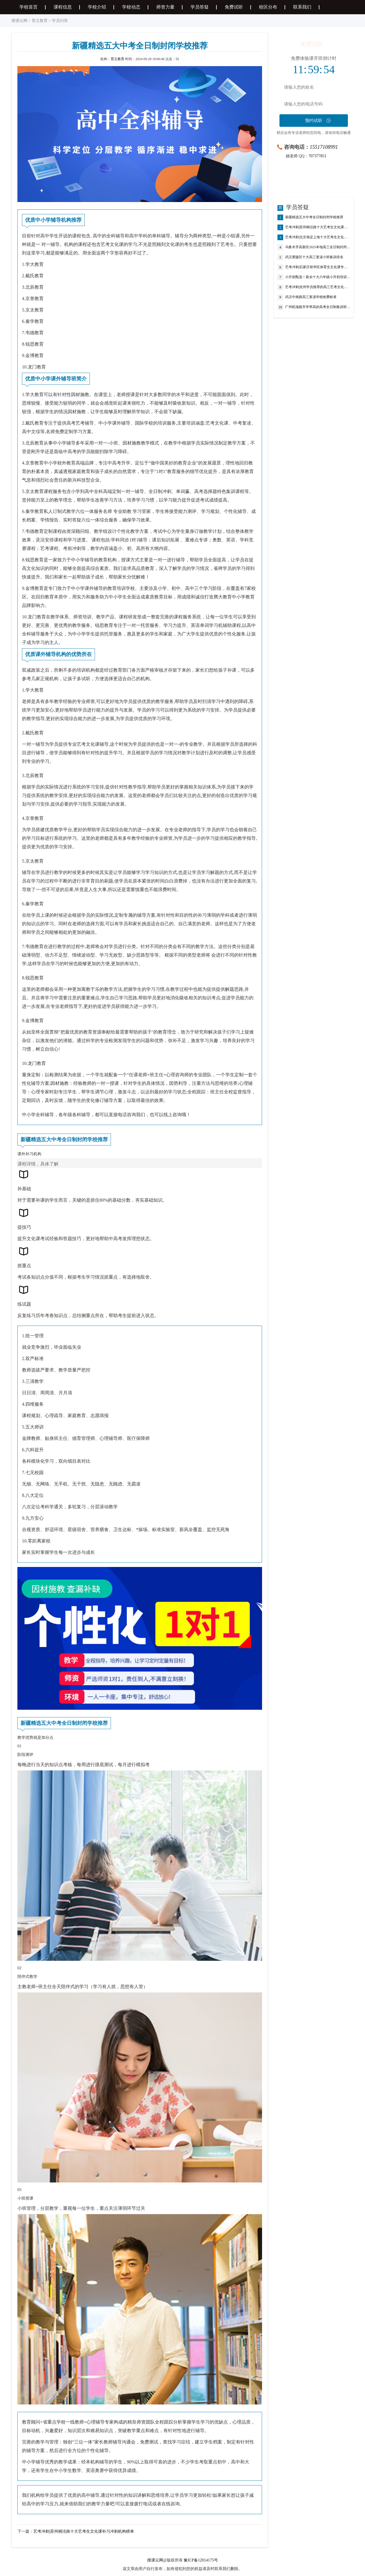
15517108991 (324, 147)
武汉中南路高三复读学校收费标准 (310, 297)
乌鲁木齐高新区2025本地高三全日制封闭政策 (318, 247)
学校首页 (28, 7)
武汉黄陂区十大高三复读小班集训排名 (314, 257)
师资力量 (165, 7)
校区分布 (268, 7)
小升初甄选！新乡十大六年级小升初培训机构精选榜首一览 (318, 277)
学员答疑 (199, 7)
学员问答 (60, 21)
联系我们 (302, 7)
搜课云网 (19, 21)
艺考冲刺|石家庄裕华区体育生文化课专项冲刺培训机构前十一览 (318, 267)
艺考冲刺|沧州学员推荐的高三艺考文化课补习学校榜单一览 (318, 287)
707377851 (318, 156)
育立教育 (40, 21)
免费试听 (234, 7)
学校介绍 (97, 7)
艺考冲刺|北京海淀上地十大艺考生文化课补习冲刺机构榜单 (318, 237)
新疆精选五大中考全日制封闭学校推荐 (314, 217)
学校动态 (131, 7)
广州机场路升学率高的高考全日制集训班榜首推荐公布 (318, 307)
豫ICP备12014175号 (201, 2560)
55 (177, 59)
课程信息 (63, 7)
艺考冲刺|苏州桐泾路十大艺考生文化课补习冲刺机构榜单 (83, 2531)
